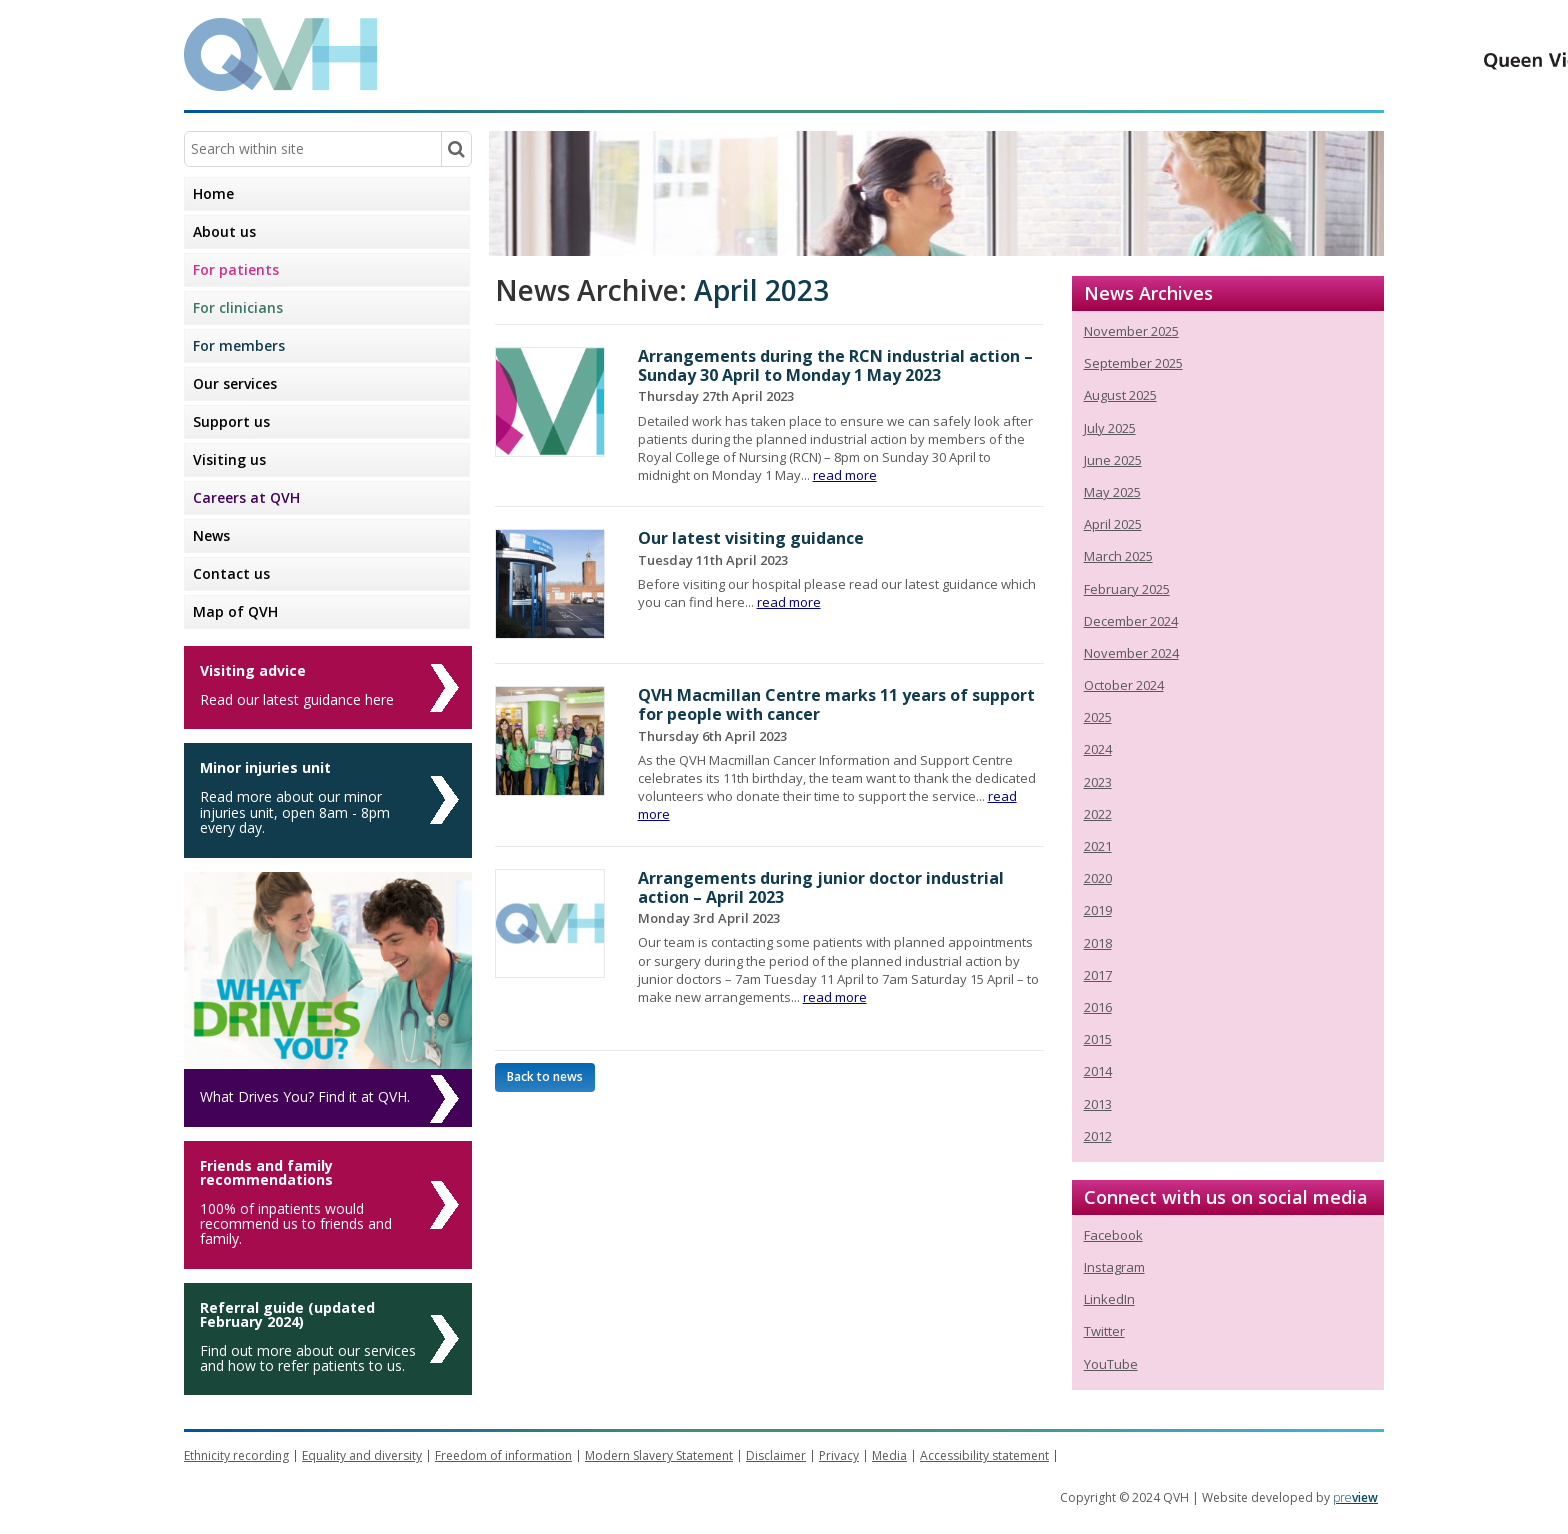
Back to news (545, 1076)
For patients (236, 269)
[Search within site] (456, 149)
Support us (231, 421)
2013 (1098, 1104)
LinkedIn (1109, 1299)
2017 (1098, 975)
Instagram (1114, 1267)
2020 (1098, 878)
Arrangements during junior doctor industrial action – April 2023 (821, 887)
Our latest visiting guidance (751, 538)
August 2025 (1120, 395)
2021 (1098, 846)
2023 (1098, 782)
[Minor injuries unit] (328, 800)
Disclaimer (776, 1455)
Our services (235, 383)
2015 (1098, 1039)
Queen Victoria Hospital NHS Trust (1188, 53)
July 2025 (1110, 428)
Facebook (1113, 1235)
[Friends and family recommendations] (328, 1205)
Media (889, 1455)
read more (845, 475)
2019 (1098, 910)
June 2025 (1113, 460)
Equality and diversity (362, 1455)
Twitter (1104, 1331)
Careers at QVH (246, 497)
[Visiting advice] (328, 687)
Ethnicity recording (236, 1455)
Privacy (839, 1455)
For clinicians (238, 307)
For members (239, 345)
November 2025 (1131, 331)
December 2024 (1131, 621)
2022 (1098, 814)
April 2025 (1113, 524)
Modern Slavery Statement (659, 1455)
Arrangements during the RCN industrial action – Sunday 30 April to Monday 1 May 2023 (835, 365)
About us (224, 231)
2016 (1098, 1007)
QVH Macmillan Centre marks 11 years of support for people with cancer (836, 704)
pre (1355, 1497)
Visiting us (229, 459)
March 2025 (1118, 556)
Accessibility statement (984, 1455)
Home (213, 193)
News (211, 535)
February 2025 (1127, 589)
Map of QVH (235, 611)
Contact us (231, 573)
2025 (1098, 717)
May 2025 (1112, 492)
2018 (1098, 943)
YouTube (1111, 1364)
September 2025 (1133, 363)
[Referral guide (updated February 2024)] (328, 1339)
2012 (1098, 1136)
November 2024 (1131, 653)
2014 (1098, 1071)
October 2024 (1124, 685)
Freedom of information (503, 1455)
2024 (1098, 749)
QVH (280, 54)
